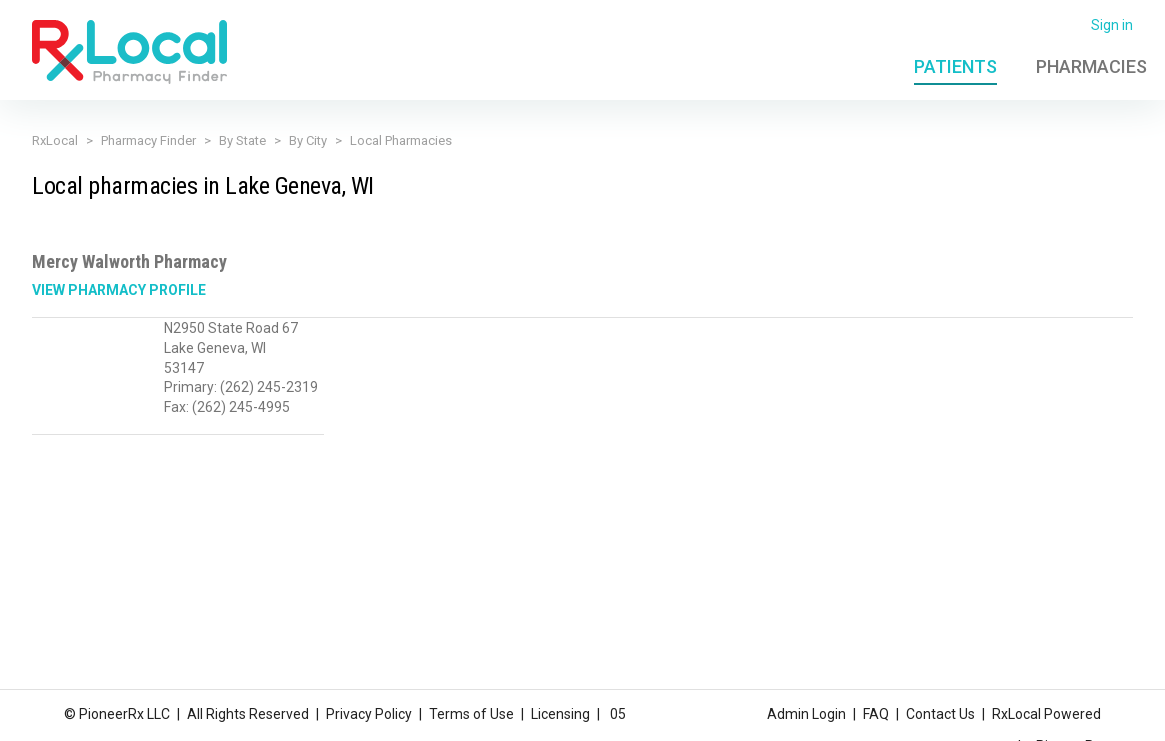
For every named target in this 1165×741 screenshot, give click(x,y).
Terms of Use (471, 714)
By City (308, 140)
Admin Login (806, 714)
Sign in (1112, 25)
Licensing (560, 714)
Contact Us (940, 714)
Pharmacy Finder (148, 140)
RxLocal (55, 140)
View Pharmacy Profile (119, 290)
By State (242, 140)
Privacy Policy (369, 714)
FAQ (876, 714)
